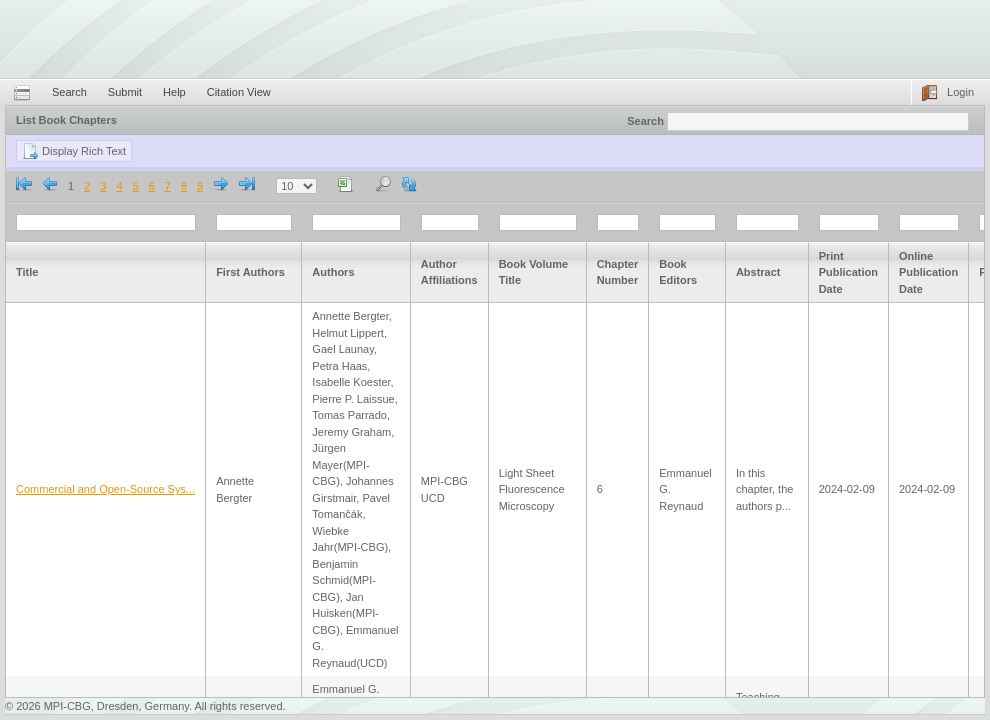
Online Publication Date (928, 272)
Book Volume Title (533, 272)
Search (69, 92)
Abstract (758, 272)
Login (960, 92)
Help (174, 92)
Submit (125, 92)
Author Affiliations (449, 272)
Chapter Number (618, 272)
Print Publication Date (848, 272)
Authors (333, 272)
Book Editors (678, 272)
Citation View (239, 92)
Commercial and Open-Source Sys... (105, 489)
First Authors (250, 272)
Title (27, 272)
